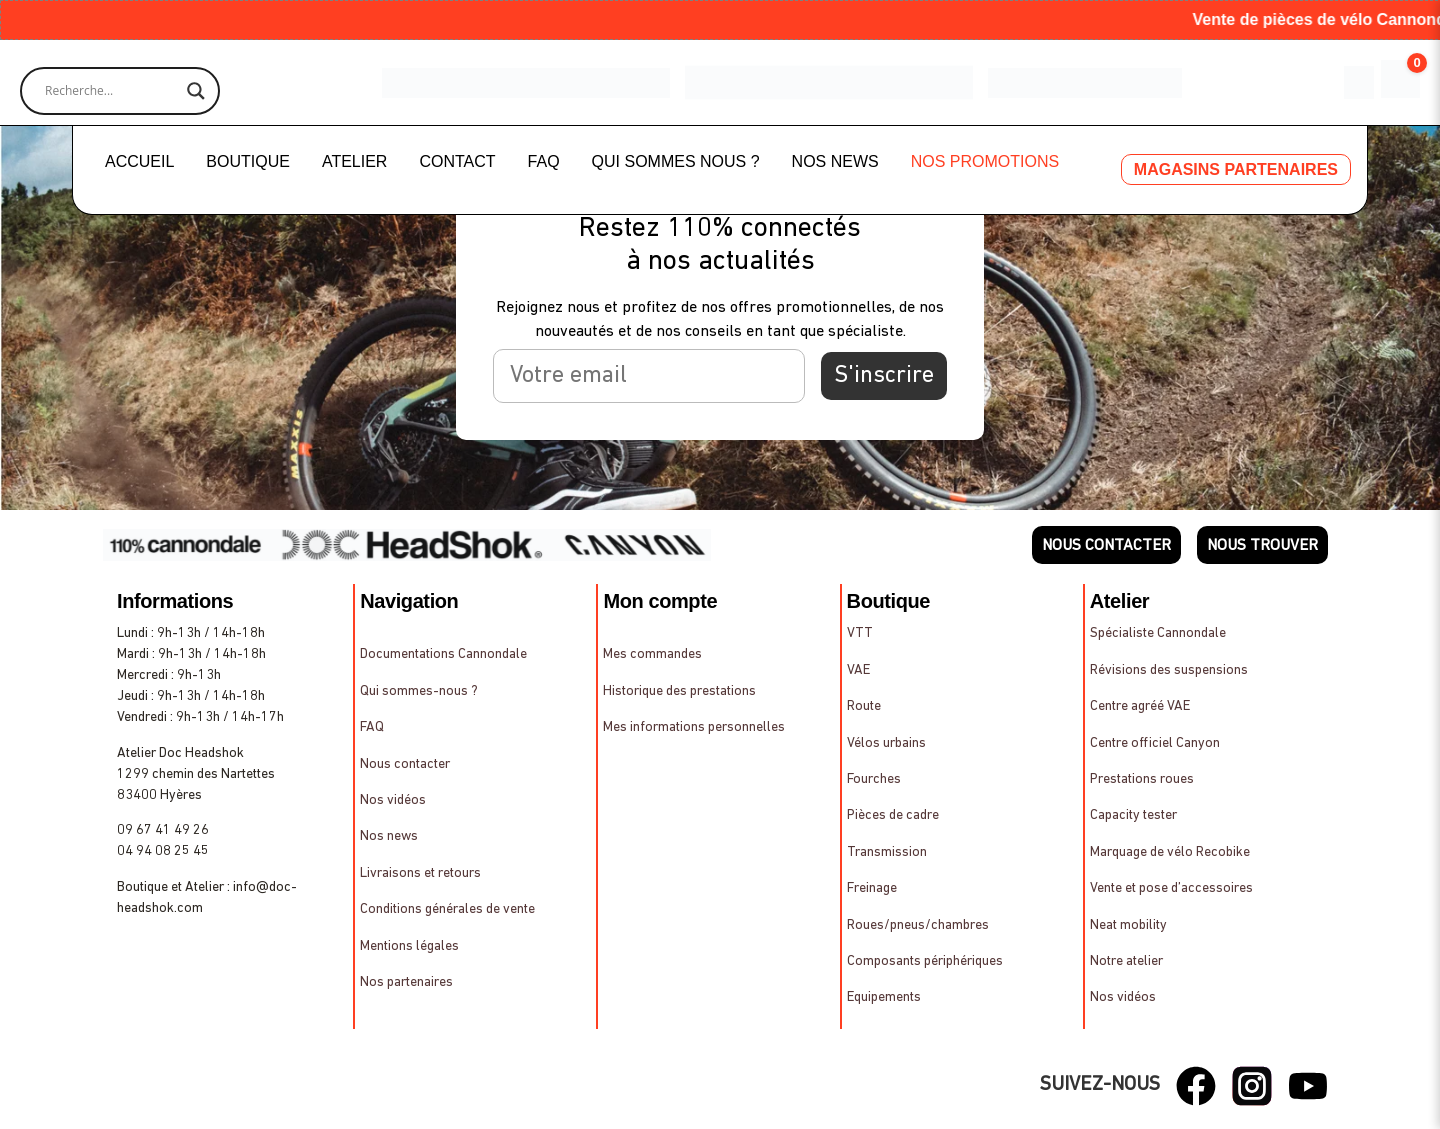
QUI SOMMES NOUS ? (676, 161)
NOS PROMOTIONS (985, 161)
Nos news (389, 836)
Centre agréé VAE (1140, 706)
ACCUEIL (139, 161)
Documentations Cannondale (443, 654)
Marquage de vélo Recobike (1170, 852)
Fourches (874, 779)
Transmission (887, 852)
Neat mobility (1128, 925)
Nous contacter (405, 764)
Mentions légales (409, 946)
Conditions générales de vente (447, 909)
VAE (858, 670)
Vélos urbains (886, 743)
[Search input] (111, 91)
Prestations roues (1142, 779)
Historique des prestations (679, 691)
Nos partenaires (406, 982)
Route (864, 706)
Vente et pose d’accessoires (1171, 888)
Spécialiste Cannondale (1158, 633)
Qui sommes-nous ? (419, 691)
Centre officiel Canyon (1155, 743)
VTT (860, 633)
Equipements (884, 997)
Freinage (872, 888)
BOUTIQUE (248, 161)
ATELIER (355, 161)
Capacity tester (1133, 815)
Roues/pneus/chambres (918, 925)
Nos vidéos (393, 800)
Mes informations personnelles (694, 727)
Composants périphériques (925, 961)
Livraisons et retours (420, 873)
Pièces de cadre (893, 815)
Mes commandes (652, 654)
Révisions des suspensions (1169, 670)
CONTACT (457, 161)
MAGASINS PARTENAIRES (1236, 169)
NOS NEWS (835, 161)
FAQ (544, 161)
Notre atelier (1126, 961)
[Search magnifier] (196, 91)
